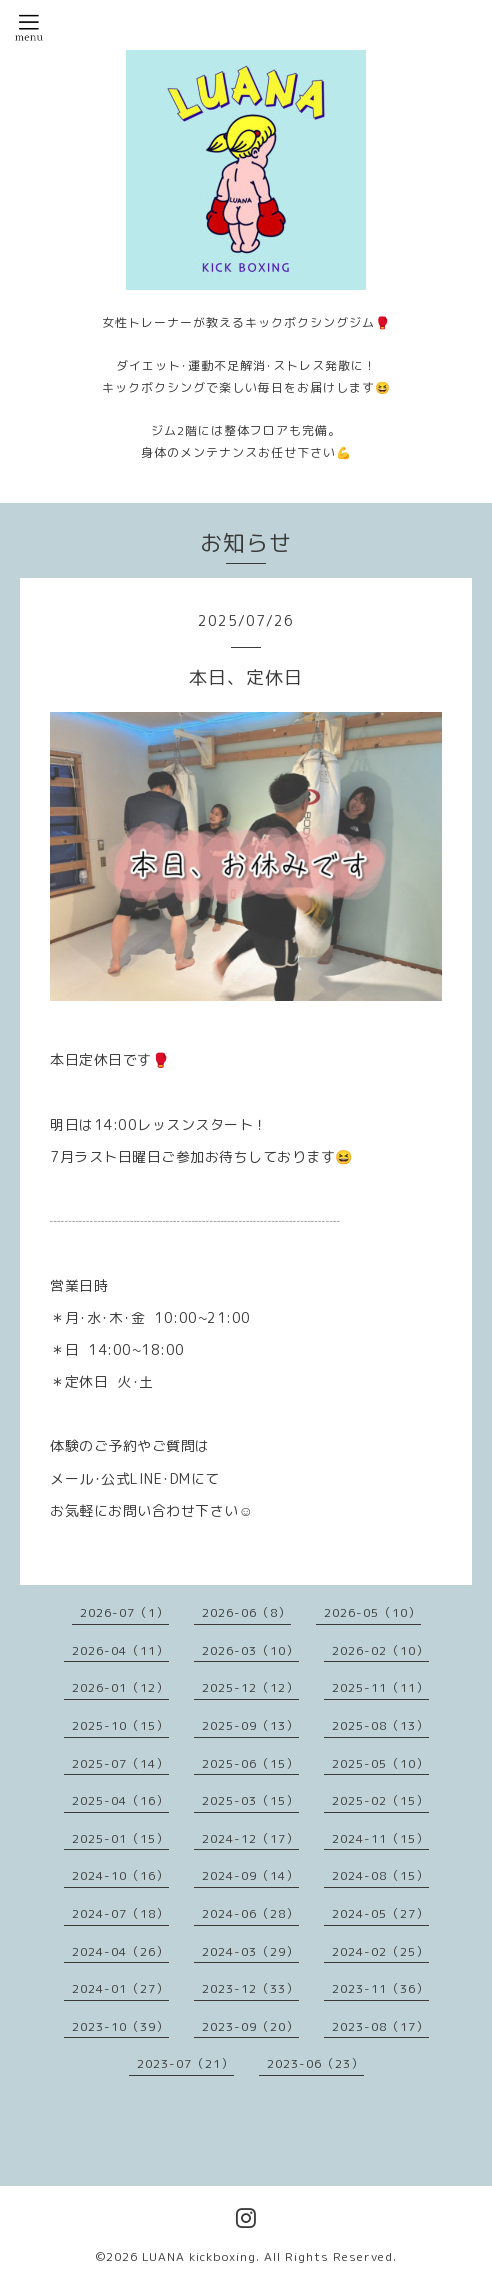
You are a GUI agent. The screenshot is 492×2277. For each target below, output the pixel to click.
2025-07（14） (120, 1763)
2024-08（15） (380, 1875)
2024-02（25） (380, 1951)
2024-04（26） (120, 1951)
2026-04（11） (120, 1650)
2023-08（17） (380, 2026)
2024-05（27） (380, 1913)
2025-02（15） (380, 1800)
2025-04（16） (120, 1800)
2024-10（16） (120, 1875)
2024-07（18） (120, 1913)
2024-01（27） (120, 1988)
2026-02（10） (380, 1650)
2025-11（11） (380, 1687)
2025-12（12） (250, 1687)
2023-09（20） (250, 2026)
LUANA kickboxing (199, 2256)
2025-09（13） (250, 1725)
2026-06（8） (246, 1612)
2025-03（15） (250, 1800)
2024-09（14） (250, 1875)
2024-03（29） (250, 1951)
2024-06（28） (250, 1913)
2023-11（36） (380, 1988)
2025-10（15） (120, 1725)
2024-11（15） (380, 1838)
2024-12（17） (250, 1838)
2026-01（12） (120, 1687)
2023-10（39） (120, 2026)
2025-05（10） (380, 1763)
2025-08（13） (380, 1725)
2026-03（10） (250, 1650)
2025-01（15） (120, 1838)
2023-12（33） (250, 1988)
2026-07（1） (124, 1612)
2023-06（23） (315, 2063)
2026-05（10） (372, 1612)
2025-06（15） (250, 1763)
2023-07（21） (185, 2063)
